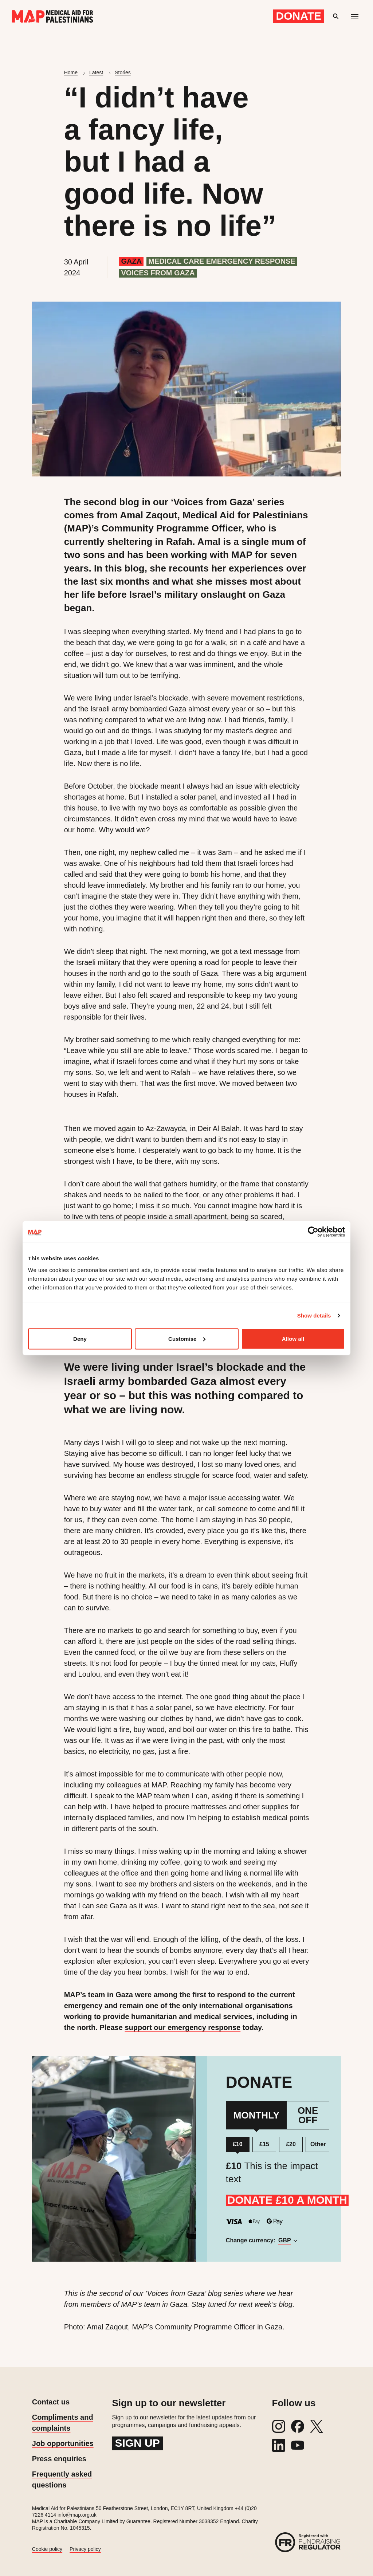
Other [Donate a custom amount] (318, 2144)
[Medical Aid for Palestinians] (52, 16)
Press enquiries (59, 2459)
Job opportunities (63, 2443)
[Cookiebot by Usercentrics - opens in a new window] (313, 1231)
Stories (123, 72)
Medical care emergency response (221, 261)
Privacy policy (85, 2549)
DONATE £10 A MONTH (287, 2200)
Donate (298, 16)
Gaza (131, 261)
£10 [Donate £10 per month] (238, 2144)
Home (71, 72)
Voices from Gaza (158, 273)
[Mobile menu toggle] (355, 16)
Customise (186, 1338)
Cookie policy (47, 2549)
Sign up (137, 2443)
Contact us (51, 2402)
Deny (80, 1338)
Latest (96, 72)
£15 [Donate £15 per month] (264, 2144)
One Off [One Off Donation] (308, 2115)
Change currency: (258, 2240)
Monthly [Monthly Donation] (256, 2115)
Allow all (293, 1338)
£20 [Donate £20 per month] (291, 2144)
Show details (314, 1315)
